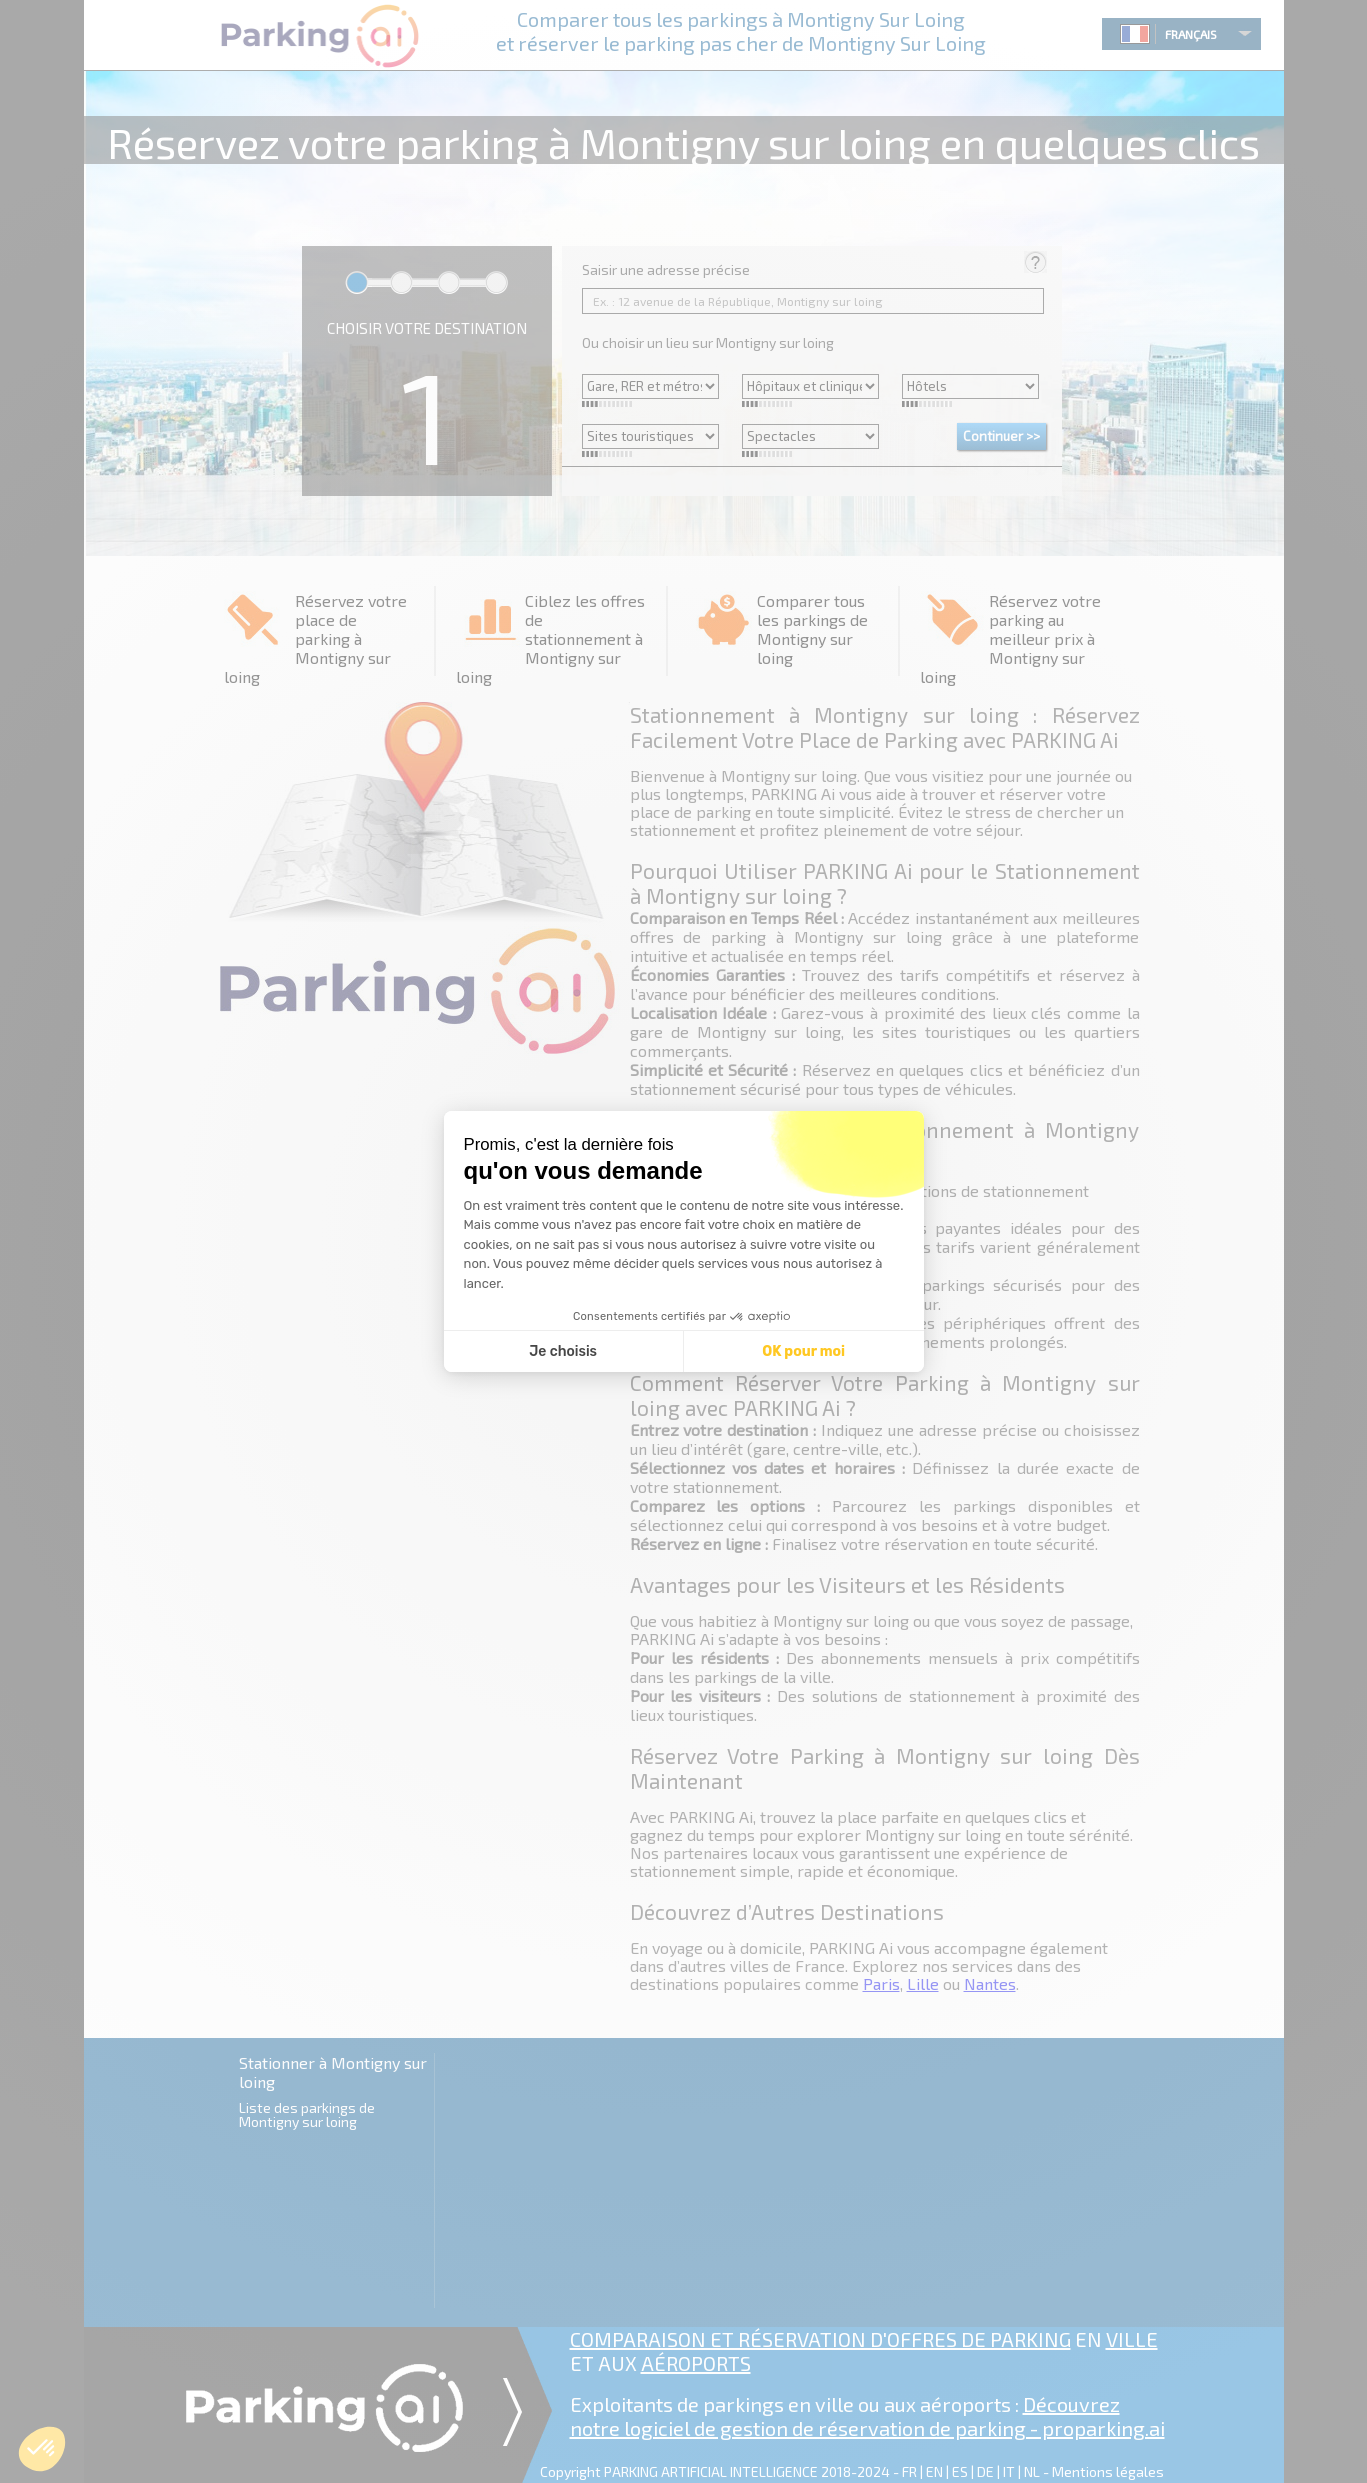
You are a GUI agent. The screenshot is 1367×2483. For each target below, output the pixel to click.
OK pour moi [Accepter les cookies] (803, 1351)
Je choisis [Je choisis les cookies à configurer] (563, 1351)
